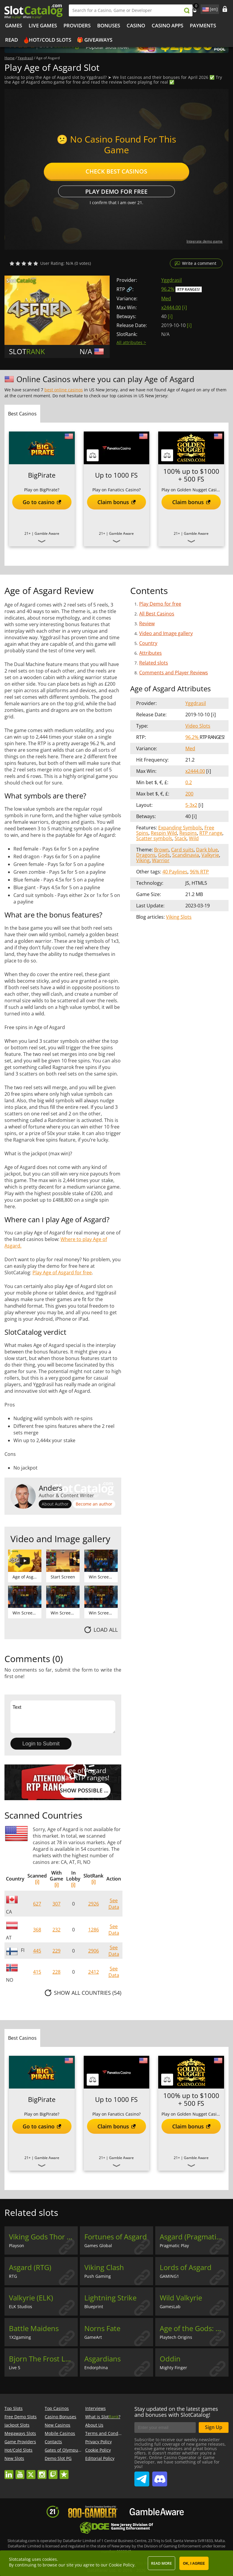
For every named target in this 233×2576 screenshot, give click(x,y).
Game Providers (20, 2441)
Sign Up (213, 2427)
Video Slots (197, 726)
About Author (55, 1504)
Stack (181, 838)
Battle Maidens (34, 2328)
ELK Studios (20, 2306)
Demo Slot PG (58, 2458)
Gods (164, 855)
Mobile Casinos (60, 2433)
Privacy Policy (98, 2441)
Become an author (94, 1504)
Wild (194, 838)
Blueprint (93, 2306)
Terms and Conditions (107, 2433)
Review (147, 623)
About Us (94, 2425)
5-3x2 (191, 805)
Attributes (150, 653)
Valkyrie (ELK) (31, 2297)
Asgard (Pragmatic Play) (194, 2236)
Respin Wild (164, 833)
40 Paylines (174, 871)
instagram (42, 2471)
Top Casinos (57, 2408)
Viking (143, 860)
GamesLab (170, 2306)
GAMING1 (169, 2276)
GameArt (93, 2337)
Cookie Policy (98, 2450)
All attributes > (131, 342)
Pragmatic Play (174, 2245)
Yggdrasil (171, 280)
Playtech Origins (176, 2337)
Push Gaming (97, 2276)
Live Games (43, 25)
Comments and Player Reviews (173, 672)
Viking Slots (179, 917)
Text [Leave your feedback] (62, 1716)
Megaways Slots (20, 2433)
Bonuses (108, 25)
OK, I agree (194, 2563)
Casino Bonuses (60, 2416)
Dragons (146, 855)
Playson (16, 2245)
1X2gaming (20, 2337)
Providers (77, 25)
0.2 (188, 782)
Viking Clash (104, 2267)
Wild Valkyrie (181, 2297)
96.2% (167, 289)
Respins (188, 833)
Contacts (53, 2441)
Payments (203, 25)
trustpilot (64, 2471)
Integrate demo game (205, 241)
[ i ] (184, 307)
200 (189, 793)
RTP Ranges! (188, 289)
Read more (161, 2563)
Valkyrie (210, 855)
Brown (161, 849)
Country (148, 643)
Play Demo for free (116, 191)
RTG (13, 2276)
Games (13, 25)
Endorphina (96, 2367)
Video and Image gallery (166, 633)
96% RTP (199, 871)
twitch (53, 2471)
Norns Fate (102, 2328)
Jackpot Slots (16, 2425)
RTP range (210, 833)
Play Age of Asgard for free (62, 1272)
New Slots (14, 2458)
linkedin (8, 2471)
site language (205, 8)
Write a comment (199, 263)
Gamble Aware (47, 533)
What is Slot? (102, 2416)
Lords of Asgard (186, 2267)
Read (11, 39)
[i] (37, 1881)
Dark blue (207, 849)
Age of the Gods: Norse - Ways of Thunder (194, 2328)
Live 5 (14, 2367)
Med (166, 298)
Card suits (182, 849)
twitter (31, 2471)
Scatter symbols (154, 838)
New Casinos (57, 2425)
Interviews (95, 2408)
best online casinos (63, 390)
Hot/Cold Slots (50, 39)
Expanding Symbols (180, 827)
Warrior (161, 860)
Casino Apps (167, 25)
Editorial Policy (99, 2458)
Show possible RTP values (85, 1790)
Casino (136, 25)
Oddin (170, 2358)
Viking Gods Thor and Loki (43, 2236)
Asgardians (102, 2358)
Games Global (98, 2245)
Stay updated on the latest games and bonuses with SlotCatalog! (176, 2412)
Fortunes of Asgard (115, 2236)
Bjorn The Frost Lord (43, 2358)
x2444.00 (171, 307)
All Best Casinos (156, 613)
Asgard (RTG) (30, 2267)
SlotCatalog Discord (159, 2477)
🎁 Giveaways (94, 39)
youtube (19, 2471)
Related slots (153, 662)
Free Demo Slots (20, 2416)
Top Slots (13, 2408)
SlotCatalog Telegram (141, 2477)
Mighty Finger (173, 2367)
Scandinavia (185, 855)
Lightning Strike (110, 2297)
